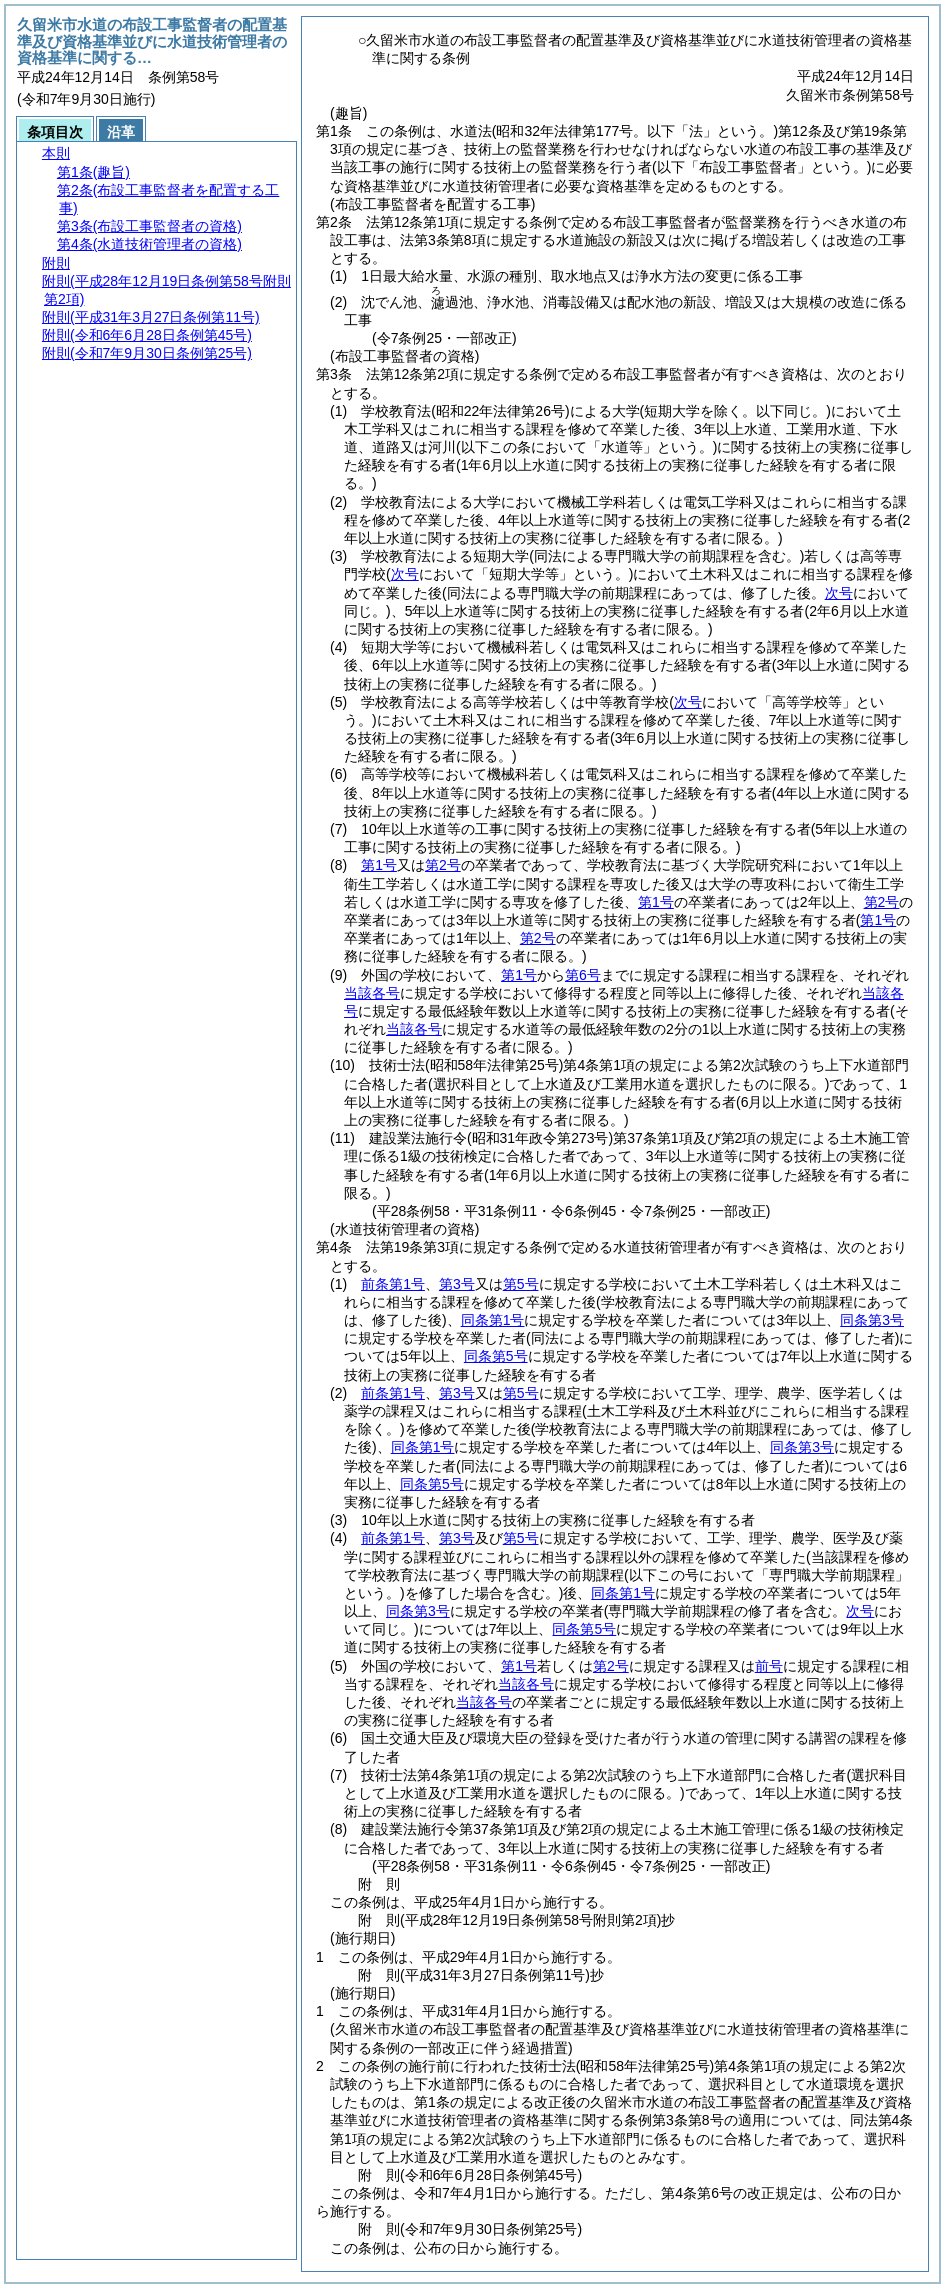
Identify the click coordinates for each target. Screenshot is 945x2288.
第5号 (521, 1284)
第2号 (443, 865)
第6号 (583, 975)
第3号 (457, 1284)
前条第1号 (393, 1284)
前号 (769, 1666)
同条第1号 (493, 1320)
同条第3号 (872, 1320)
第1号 (379, 865)
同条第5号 (496, 1356)
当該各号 (372, 993)
